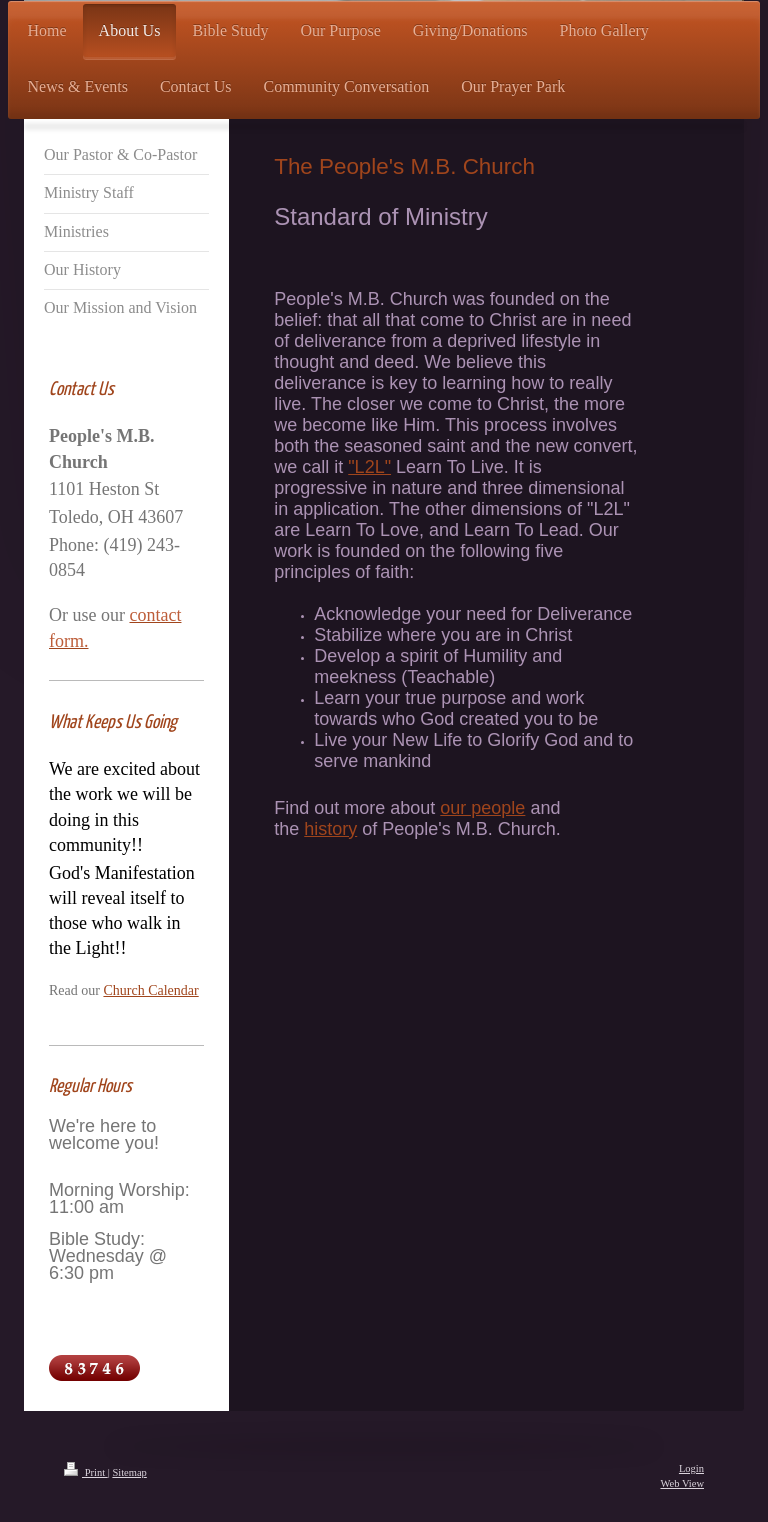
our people (482, 808)
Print (86, 1472)
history (330, 829)
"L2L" (369, 467)
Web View (682, 1483)
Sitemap (129, 1472)
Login (691, 1468)
